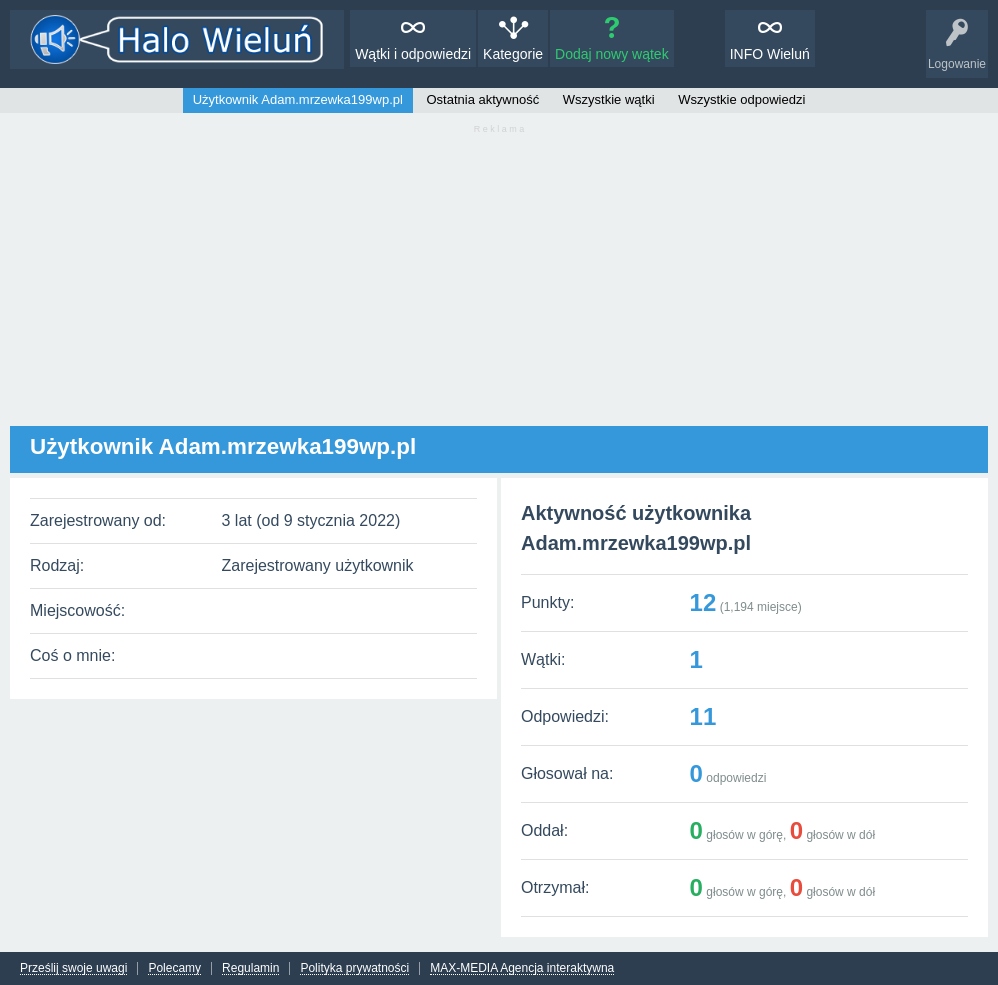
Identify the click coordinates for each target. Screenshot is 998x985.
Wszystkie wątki (609, 99)
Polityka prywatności (354, 968)
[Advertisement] (499, 286)
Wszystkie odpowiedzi (741, 99)
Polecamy (174, 968)
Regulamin (250, 968)
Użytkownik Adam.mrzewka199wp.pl (298, 99)
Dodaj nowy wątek (612, 54)
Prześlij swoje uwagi (73, 968)
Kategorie (513, 54)
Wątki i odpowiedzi (413, 54)
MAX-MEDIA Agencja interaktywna (522, 968)
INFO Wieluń (770, 54)
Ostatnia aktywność (483, 99)
